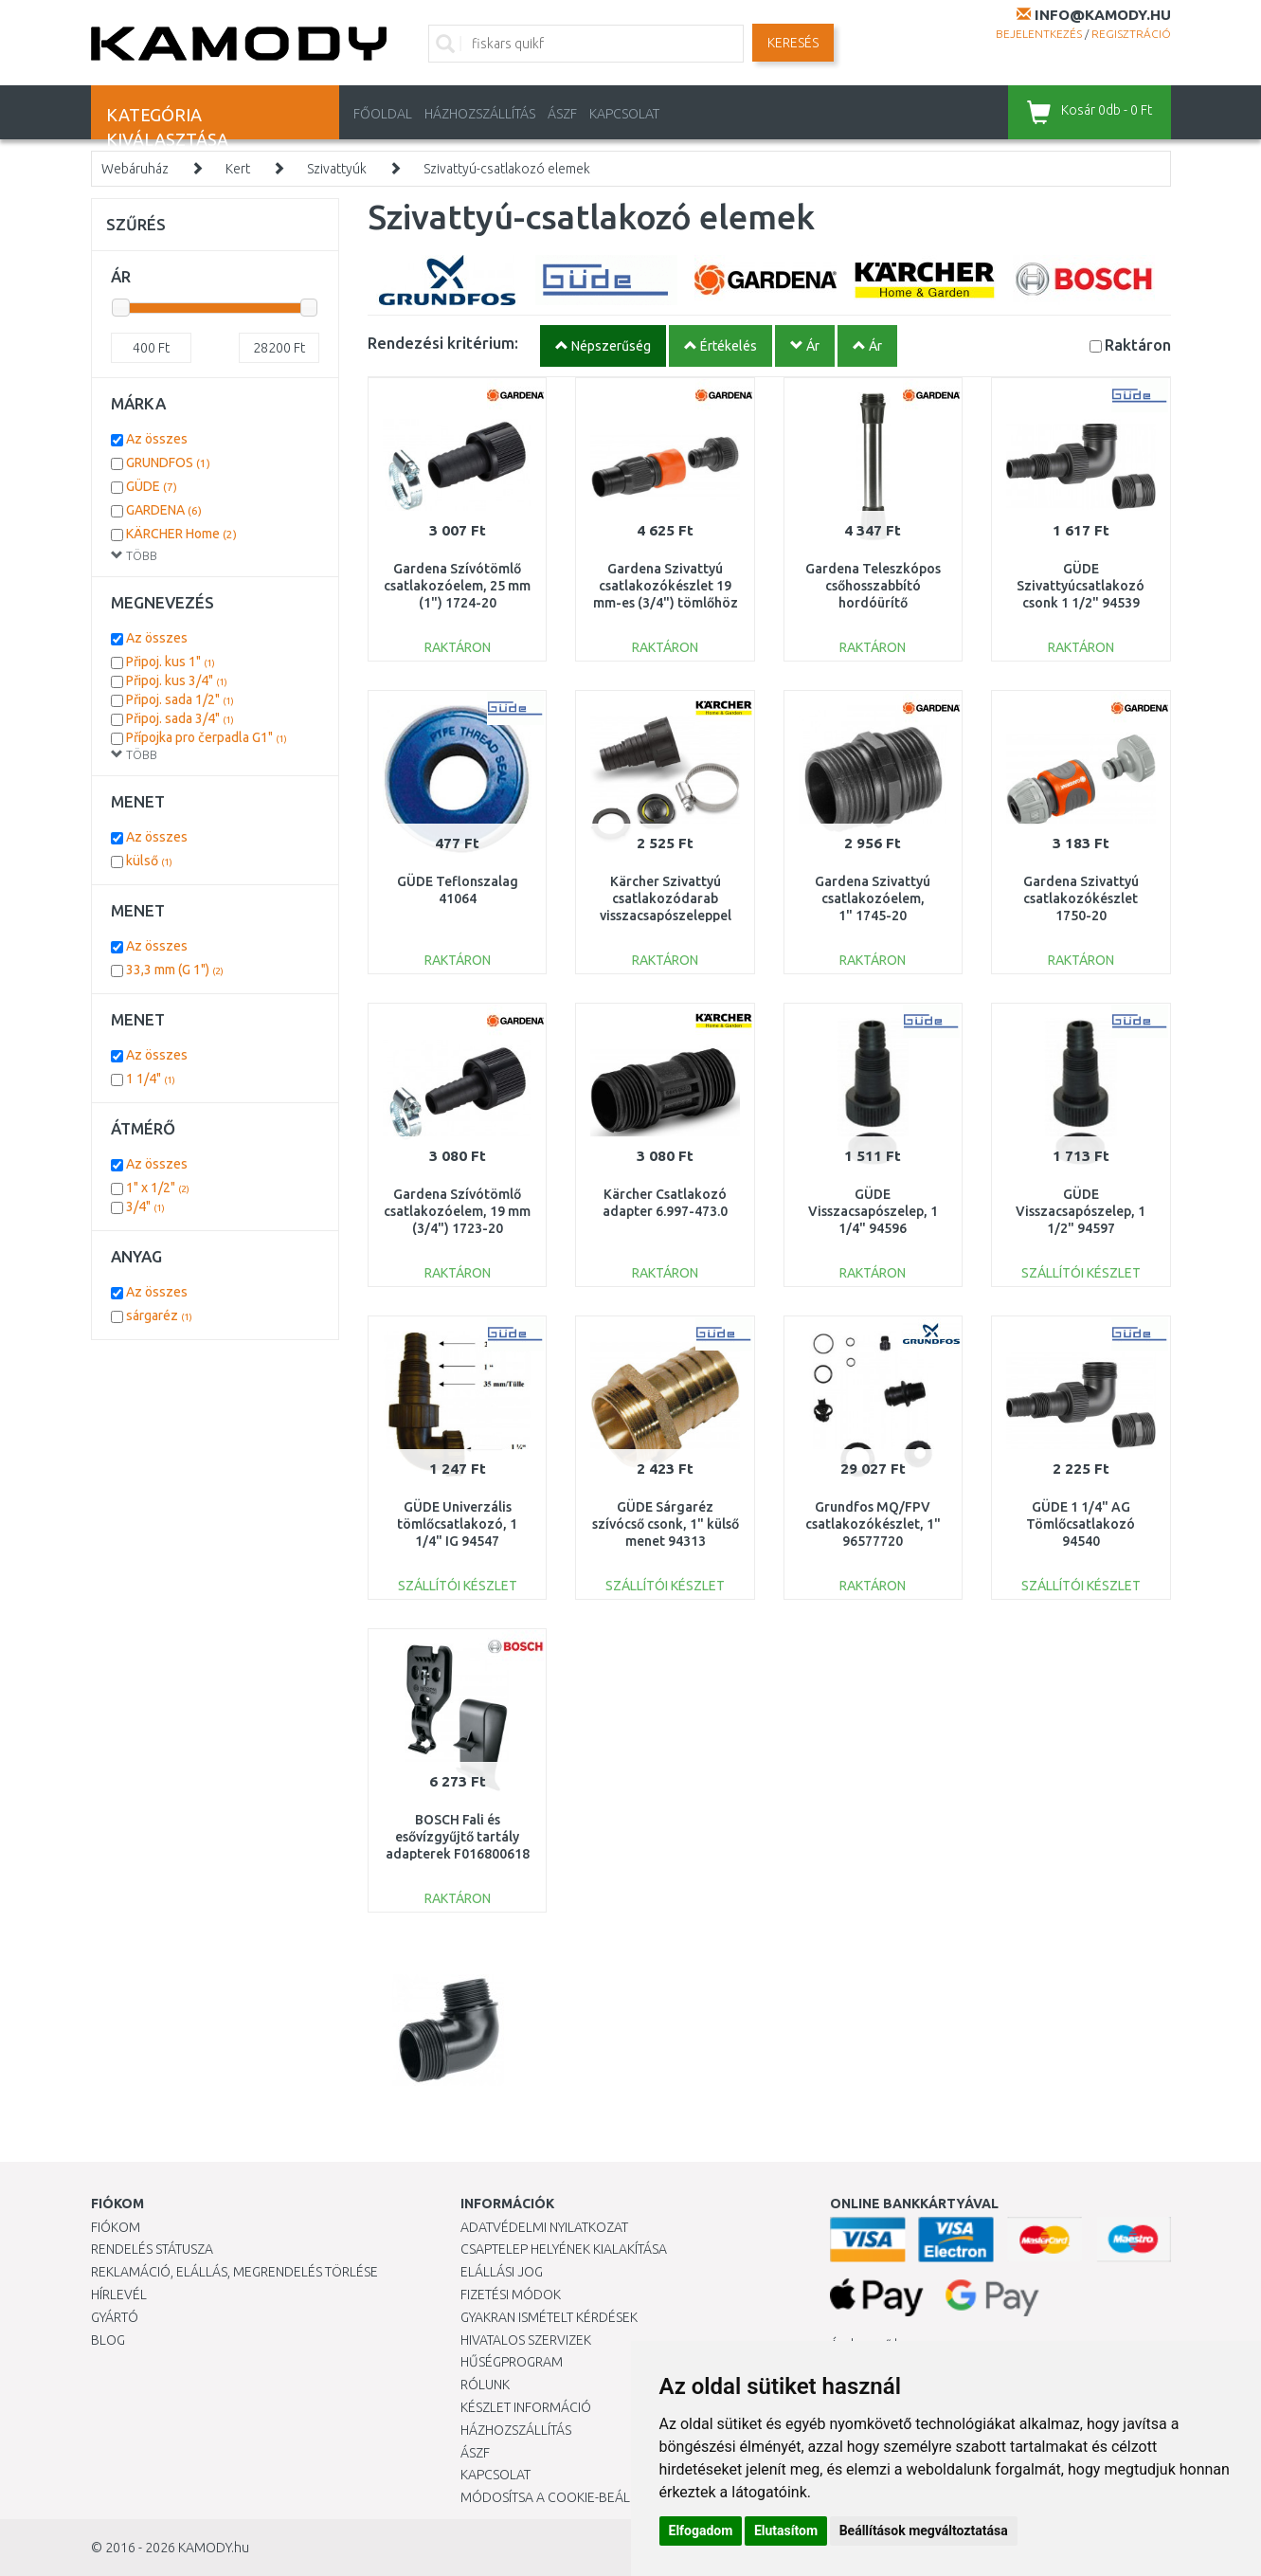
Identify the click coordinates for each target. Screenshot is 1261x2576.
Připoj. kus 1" (170, 661)
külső (149, 860)
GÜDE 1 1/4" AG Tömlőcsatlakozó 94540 (1080, 1524)
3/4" (145, 1206)
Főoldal (382, 113)
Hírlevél (119, 2294)
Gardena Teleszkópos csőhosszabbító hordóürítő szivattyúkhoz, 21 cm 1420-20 (873, 603)
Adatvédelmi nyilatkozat (544, 2227)
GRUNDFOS (168, 462)
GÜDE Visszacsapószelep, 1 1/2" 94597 (1080, 1211)
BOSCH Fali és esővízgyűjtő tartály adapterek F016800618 (458, 1836)
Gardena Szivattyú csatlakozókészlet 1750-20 (1081, 898)
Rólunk (485, 2384)
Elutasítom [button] (786, 2530)
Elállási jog (501, 2271)
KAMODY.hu (213, 2547)
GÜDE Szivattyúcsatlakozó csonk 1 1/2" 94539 (1080, 585)
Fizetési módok (510, 2294)
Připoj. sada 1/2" (180, 699)
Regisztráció (1131, 33)
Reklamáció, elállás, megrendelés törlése (234, 2271)
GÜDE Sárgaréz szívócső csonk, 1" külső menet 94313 (665, 1524)
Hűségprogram (511, 2361)
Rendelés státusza (152, 2249)
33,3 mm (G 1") (175, 969)
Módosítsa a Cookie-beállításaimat (578, 2497)
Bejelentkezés (1039, 33)
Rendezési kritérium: (443, 343)
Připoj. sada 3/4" (180, 718)
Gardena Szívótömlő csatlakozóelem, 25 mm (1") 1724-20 (457, 585)
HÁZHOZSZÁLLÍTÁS (479, 113)
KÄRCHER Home (181, 533)
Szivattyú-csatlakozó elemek (506, 168)
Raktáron (1138, 345)
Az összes (157, 438)
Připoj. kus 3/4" (176, 680)
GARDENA (164, 509)
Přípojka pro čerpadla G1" (206, 737)
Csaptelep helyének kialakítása (563, 2249)
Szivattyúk (337, 168)
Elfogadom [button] (701, 2530)
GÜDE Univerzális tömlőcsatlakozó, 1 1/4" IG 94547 (457, 1524)
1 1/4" (150, 1078)
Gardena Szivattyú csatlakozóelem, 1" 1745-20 (872, 898)
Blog (108, 2340)
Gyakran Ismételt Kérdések (549, 2317)
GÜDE (151, 486)
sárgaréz (159, 1315)
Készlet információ (525, 2407)
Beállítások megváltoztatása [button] (923, 2530)
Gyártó (114, 2317)
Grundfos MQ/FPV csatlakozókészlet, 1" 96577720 (873, 1524)
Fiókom (115, 2227)
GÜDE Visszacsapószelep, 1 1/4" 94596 (873, 1211)
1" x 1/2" (157, 1187)
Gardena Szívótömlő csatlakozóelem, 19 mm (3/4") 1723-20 (457, 1211)
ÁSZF (562, 113)
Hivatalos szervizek (525, 2340)
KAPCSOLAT (624, 113)
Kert (237, 168)
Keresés (793, 42)
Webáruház (135, 168)
